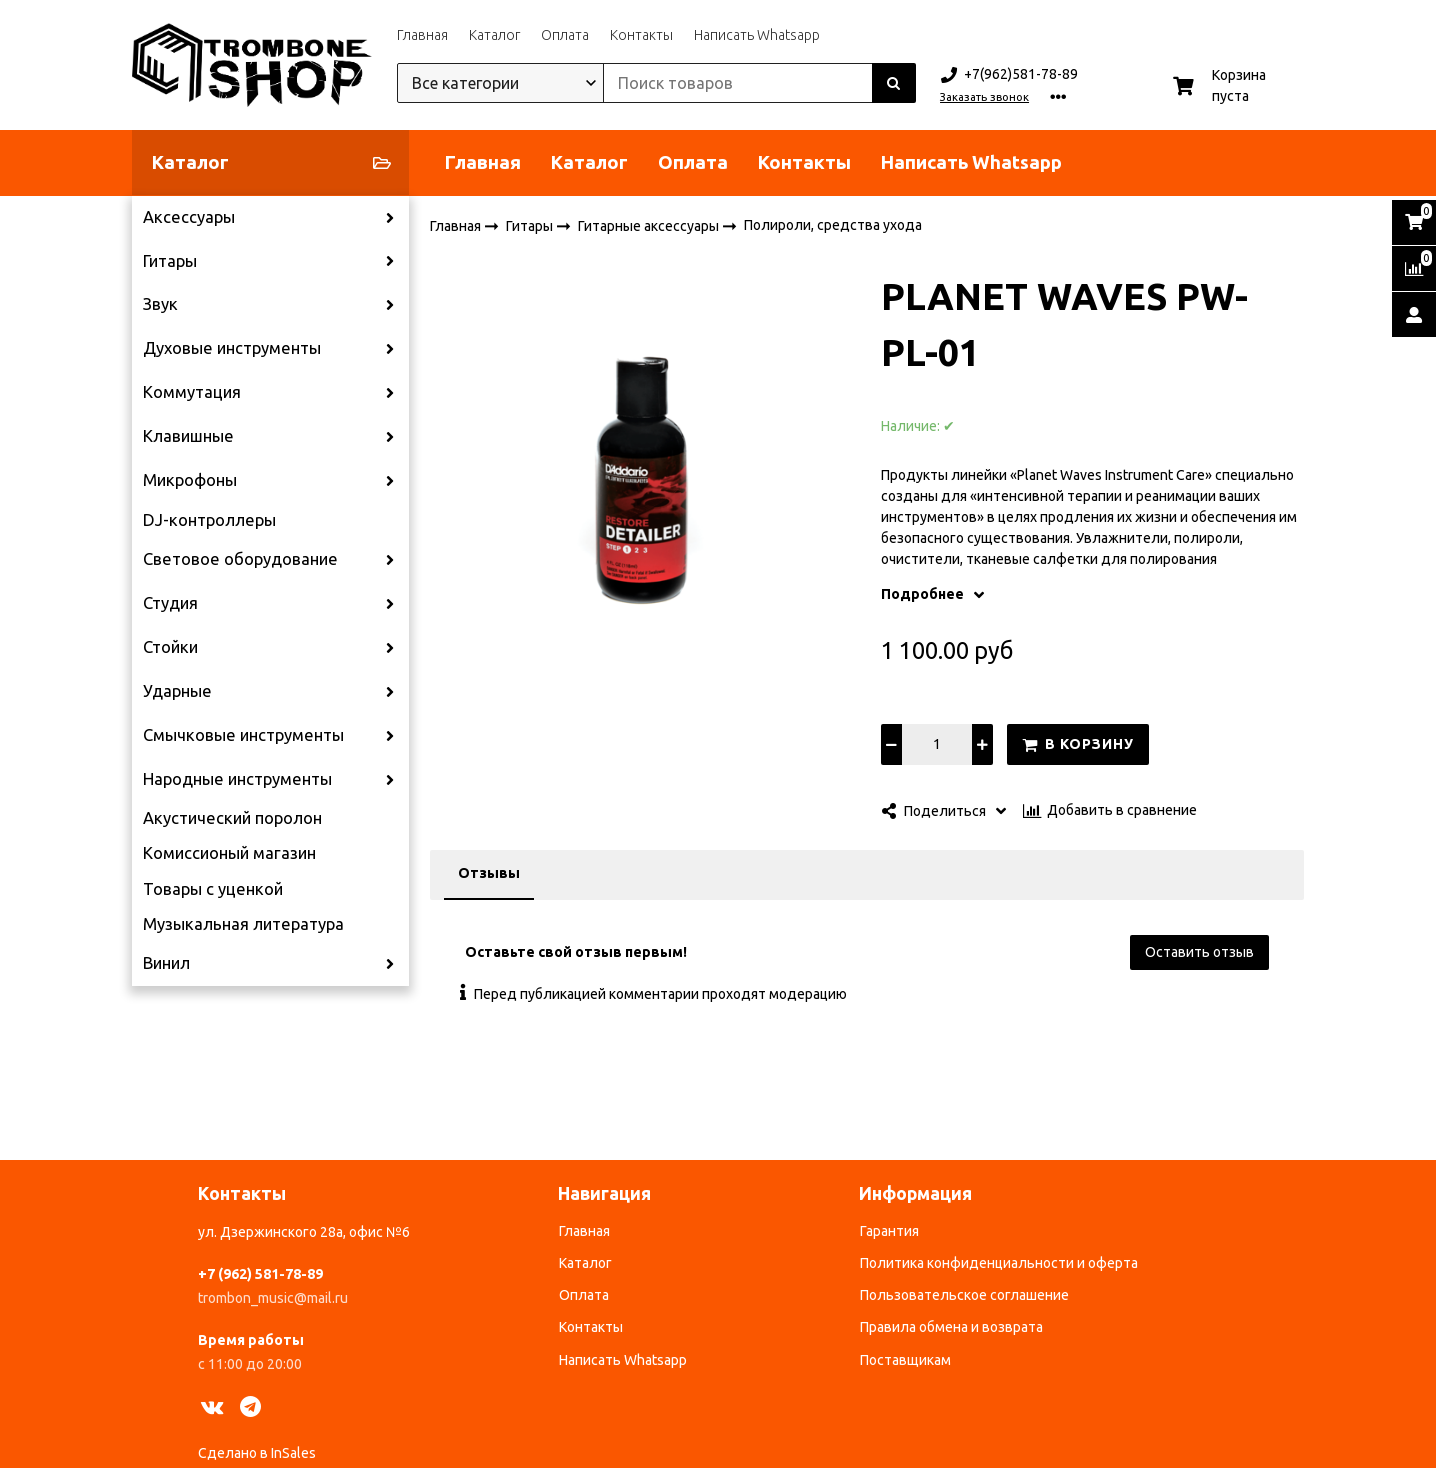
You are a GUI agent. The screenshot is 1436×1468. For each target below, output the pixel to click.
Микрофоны (190, 480)
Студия (170, 603)
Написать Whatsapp (757, 35)
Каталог (494, 35)
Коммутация (192, 392)
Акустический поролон (232, 818)
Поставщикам (905, 1360)
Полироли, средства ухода (833, 225)
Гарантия (889, 1231)
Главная (422, 35)
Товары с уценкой (213, 889)
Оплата (565, 35)
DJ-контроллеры (209, 520)
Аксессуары (189, 217)
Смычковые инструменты (243, 735)
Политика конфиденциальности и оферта (999, 1263)
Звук (160, 304)
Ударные (177, 691)
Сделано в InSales (257, 1453)
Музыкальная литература (243, 924)
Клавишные (188, 436)
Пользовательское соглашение (964, 1295)
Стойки (170, 647)
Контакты (641, 35)
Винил (166, 963)
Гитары (170, 261)
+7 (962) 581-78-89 (260, 1274)
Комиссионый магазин (229, 853)
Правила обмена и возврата (951, 1327)
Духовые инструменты (232, 348)
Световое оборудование (240, 559)
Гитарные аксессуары (650, 225)
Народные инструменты (237, 779)
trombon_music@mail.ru (273, 1298)
